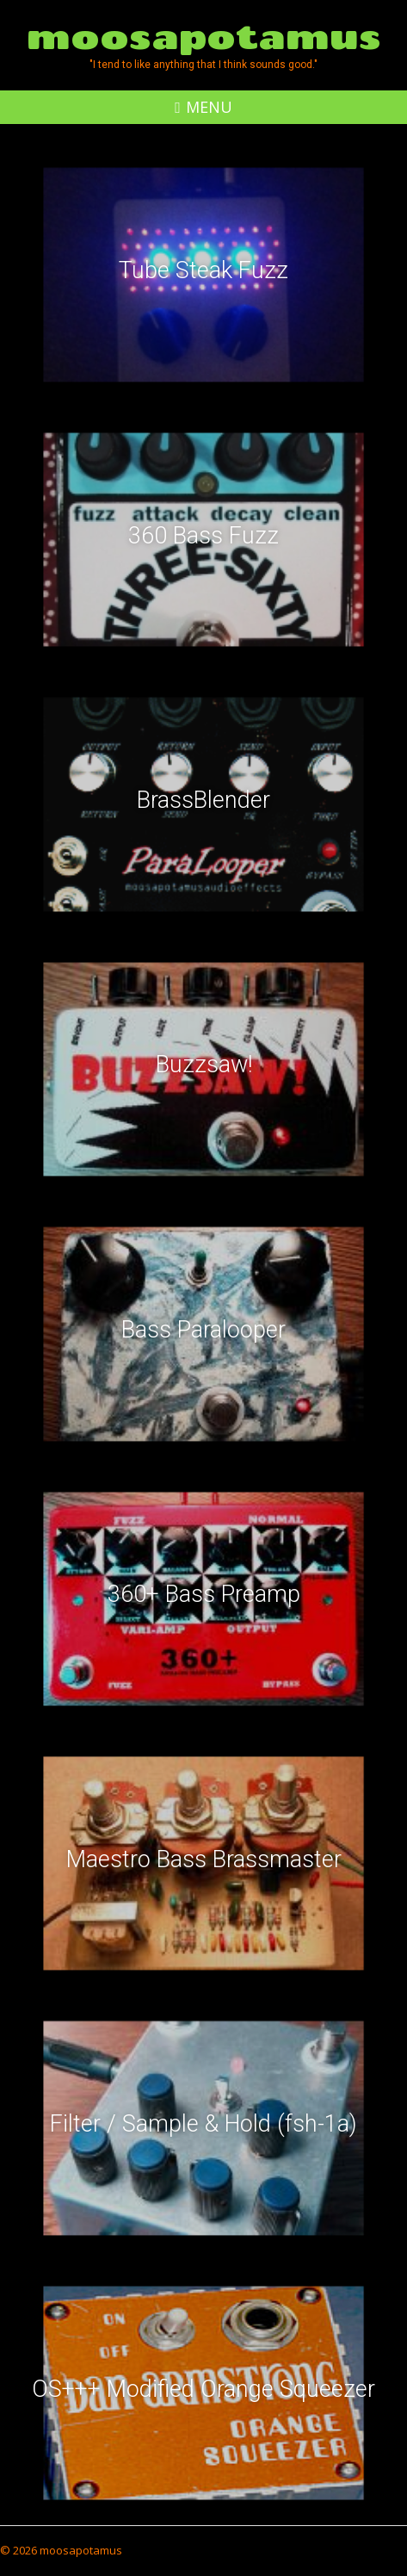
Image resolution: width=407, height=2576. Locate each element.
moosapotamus (204, 36)
